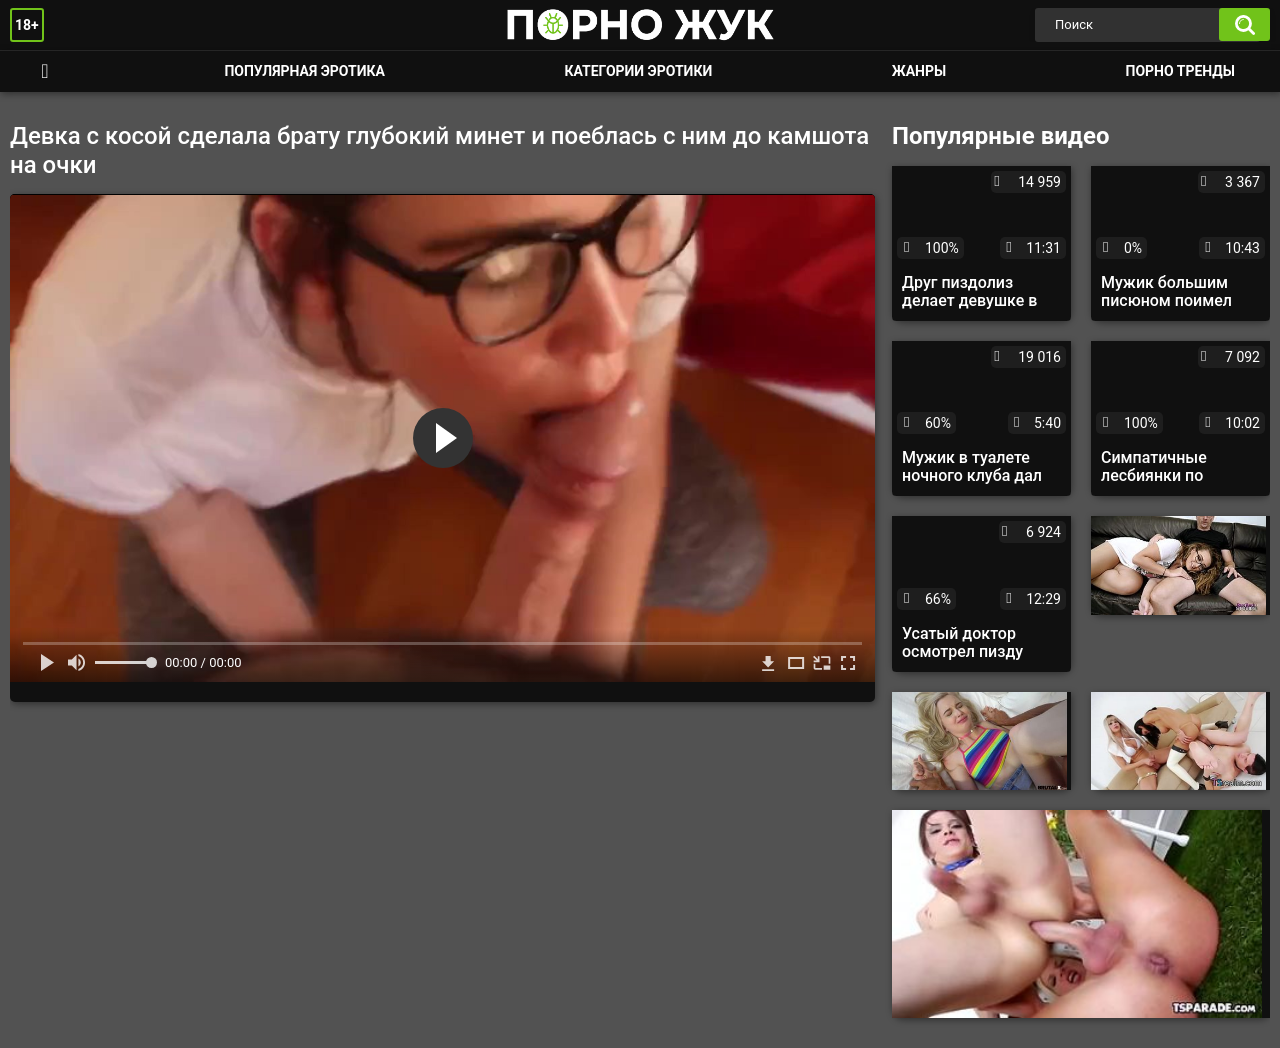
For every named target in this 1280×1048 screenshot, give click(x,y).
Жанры (919, 71)
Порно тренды (1180, 71)
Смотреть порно (45, 71)
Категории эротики (638, 71)
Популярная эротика (304, 71)
